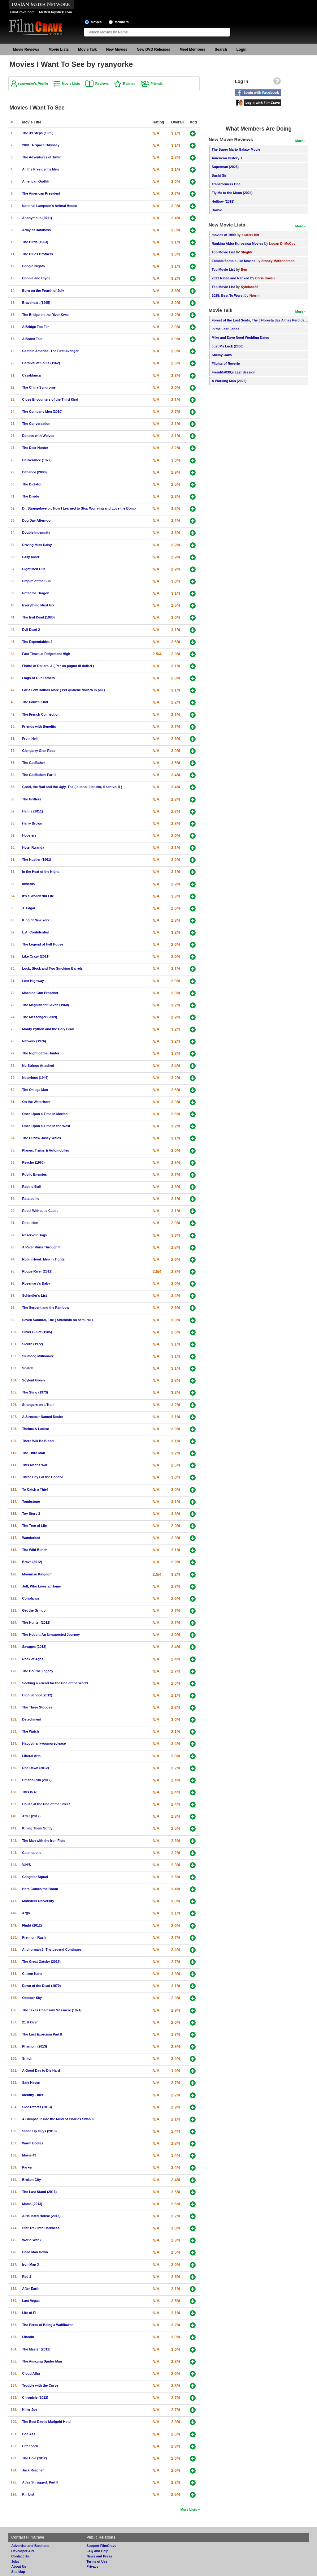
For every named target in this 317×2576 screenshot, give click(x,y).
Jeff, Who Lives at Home (41, 1586)
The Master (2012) (36, 2349)
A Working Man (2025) (229, 381)
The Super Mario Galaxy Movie (236, 149)
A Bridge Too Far (35, 327)
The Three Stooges (37, 1707)
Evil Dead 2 (31, 629)
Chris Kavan (265, 278)
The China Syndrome (39, 387)
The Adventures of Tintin (42, 157)
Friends (156, 83)
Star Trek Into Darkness (41, 2228)
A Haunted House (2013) (41, 2216)
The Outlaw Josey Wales (41, 1138)
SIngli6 (246, 252)
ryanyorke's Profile (33, 83)
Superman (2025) (225, 167)
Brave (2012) (32, 1562)
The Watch (30, 1731)
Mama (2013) (32, 2204)
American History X (227, 158)
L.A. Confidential (35, 932)
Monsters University (38, 1901)
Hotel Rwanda (33, 847)
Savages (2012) (34, 1646)
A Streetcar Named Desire (42, 1417)
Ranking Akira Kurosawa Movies (237, 243)
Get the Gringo (34, 1610)
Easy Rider (31, 557)
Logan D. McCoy (282, 243)
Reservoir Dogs (34, 1235)
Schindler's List (34, 1295)
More (299, 141)
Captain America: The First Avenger (50, 351)
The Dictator (32, 484)
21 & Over (30, 2022)
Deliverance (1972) (37, 460)
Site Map (18, 2572)
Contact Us (20, 2556)
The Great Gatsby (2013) (41, 1961)
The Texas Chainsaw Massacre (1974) (52, 2010)
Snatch (27, 1368)
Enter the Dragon (36, 593)
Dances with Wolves (38, 435)
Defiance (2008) (34, 472)
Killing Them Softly (37, 1828)
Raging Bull (31, 1186)
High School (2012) (37, 1695)
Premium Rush (34, 1937)
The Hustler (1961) (36, 859)
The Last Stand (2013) (39, 2192)
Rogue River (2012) (37, 1271)
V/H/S (26, 1865)
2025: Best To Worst (228, 295)
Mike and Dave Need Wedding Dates (240, 337)
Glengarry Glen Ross (38, 750)
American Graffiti (36, 181)
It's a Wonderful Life (38, 896)
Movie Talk (87, 49)
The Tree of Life (34, 1525)
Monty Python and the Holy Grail (48, 1029)
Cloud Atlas (31, 2373)
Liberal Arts (31, 1756)
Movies (96, 22)
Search (221, 49)
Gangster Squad (35, 1877)
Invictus (28, 884)
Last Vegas (31, 2300)
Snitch (27, 2058)
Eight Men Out (33, 569)
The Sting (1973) (35, 1392)
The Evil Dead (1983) (38, 617)
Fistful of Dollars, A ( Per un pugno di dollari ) (58, 666)
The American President (41, 193)
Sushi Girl (220, 175)
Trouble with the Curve (40, 2385)
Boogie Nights (33, 266)
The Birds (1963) (35, 242)
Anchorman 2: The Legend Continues (52, 1949)
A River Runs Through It (41, 1247)
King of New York (36, 920)
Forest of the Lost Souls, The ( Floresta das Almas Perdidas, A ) (262, 320)
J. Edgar (29, 908)
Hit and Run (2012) (37, 1780)
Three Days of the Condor (42, 1477)
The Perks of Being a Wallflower (47, 2325)
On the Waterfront (36, 1102)
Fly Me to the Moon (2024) (232, 193)
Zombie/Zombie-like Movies (233, 261)
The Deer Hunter (35, 448)
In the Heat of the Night (40, 871)
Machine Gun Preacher (40, 993)
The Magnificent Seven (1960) (45, 1005)
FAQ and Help (97, 2551)
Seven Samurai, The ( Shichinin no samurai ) (57, 1320)
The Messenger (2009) (39, 1017)
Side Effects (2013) (37, 2107)
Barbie (217, 210)
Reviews (102, 83)
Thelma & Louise (35, 1429)
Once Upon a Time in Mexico (45, 1114)
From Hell (30, 738)
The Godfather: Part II (39, 775)
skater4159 (250, 235)
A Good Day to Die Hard (41, 2070)
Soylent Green (33, 1380)
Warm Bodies (33, 2143)
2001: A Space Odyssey (40, 145)
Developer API (22, 2551)
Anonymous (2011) (37, 218)
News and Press (99, 2556)
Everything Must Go (38, 605)
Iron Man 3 (30, 2264)
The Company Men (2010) (42, 411)
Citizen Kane (32, 1973)
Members (122, 22)
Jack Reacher (33, 2470)
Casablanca (31, 375)
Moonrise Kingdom (37, 1574)
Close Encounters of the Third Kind (50, 399)
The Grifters (31, 799)
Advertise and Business (30, 2546)
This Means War (35, 1465)
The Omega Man (35, 1090)
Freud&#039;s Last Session (233, 372)
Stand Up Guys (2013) (39, 2131)
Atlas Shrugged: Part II (40, 2482)
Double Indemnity (36, 532)
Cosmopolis (31, 1852)
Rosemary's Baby (36, 1283)
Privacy (92, 2566)
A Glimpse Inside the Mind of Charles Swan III (58, 2119)
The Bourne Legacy (37, 1671)
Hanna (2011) (32, 811)
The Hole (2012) (34, 2458)
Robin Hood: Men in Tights (43, 1259)
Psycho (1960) (33, 1162)
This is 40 (29, 1792)
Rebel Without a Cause (40, 1211)
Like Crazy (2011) (36, 956)
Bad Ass (29, 2434)
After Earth (31, 2288)
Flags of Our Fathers (38, 678)
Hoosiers (29, 835)
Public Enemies (34, 1174)
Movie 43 (29, 2155)
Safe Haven (31, 2082)
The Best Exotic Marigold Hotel (47, 2421)
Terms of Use (96, 2561)
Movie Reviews (26, 49)
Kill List (28, 2494)
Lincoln (28, 2337)
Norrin (254, 295)
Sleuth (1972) (32, 1344)
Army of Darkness (36, 230)
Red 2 (26, 2276)
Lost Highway (33, 981)
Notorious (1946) (35, 1077)
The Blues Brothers (37, 254)
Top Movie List (223, 252)
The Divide (30, 496)
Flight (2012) (32, 1925)
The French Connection (41, 714)
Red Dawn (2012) (35, 1768)
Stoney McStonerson (277, 261)
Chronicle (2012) (35, 2397)
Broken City (31, 2180)
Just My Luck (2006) (228, 346)
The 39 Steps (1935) (38, 133)
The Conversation (36, 423)
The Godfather (33, 763)
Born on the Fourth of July (43, 290)
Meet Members (192, 49)
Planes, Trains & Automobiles (45, 1150)
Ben (244, 269)
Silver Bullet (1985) (37, 1332)
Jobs (15, 2561)
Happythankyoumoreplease (44, 1743)
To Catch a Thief (35, 1489)
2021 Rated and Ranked (230, 278)
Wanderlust (31, 1538)
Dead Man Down (35, 2252)
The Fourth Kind (35, 702)
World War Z (32, 2240)
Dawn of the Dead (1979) (41, 1986)
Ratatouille (30, 1198)
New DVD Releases (153, 49)
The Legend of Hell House (42, 944)
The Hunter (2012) (36, 1622)
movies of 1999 (224, 235)
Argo (26, 1913)
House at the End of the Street (46, 1804)
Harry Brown (32, 823)
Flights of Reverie (226, 363)
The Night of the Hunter (40, 1053)
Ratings (129, 83)
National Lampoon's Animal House (49, 206)
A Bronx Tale (32, 339)
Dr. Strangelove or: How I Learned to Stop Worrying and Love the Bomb (79, 508)
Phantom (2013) (34, 2046)
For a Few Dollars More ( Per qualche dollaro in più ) (63, 690)
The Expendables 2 (37, 642)
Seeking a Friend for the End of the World (55, 1683)
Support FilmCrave (101, 2546)
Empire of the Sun (36, 581)
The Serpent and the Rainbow (45, 1307)
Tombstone (31, 1501)
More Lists (188, 2509)
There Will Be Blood (38, 1441)
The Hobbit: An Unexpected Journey (51, 1634)
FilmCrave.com (22, 12)
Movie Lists (59, 49)
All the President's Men (40, 169)
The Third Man (33, 1453)
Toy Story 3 (31, 1513)
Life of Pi (29, 2313)
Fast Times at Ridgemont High (46, 654)
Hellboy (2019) (223, 201)
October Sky (32, 1998)
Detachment (31, 1719)
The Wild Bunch (34, 1550)
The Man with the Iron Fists (43, 1840)
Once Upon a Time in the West (46, 1126)
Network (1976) (34, 1041)
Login (242, 49)
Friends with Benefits (39, 726)
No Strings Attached (38, 1065)
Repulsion (30, 1223)
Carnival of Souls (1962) (41, 363)
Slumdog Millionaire (38, 1356)
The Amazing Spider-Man (42, 2361)
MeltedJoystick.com (55, 12)
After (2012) (31, 1816)
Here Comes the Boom (40, 1889)
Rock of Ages (33, 1659)
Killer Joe (29, 2409)
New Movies (117, 49)
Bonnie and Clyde (36, 278)
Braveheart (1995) (36, 302)
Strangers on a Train (38, 1404)
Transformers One (226, 184)
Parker (27, 2167)
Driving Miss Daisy (37, 545)
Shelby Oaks (222, 355)
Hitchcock (30, 2446)
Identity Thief (32, 2095)
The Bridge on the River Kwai (45, 315)
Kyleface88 (249, 287)
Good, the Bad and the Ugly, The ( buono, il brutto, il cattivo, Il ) (72, 787)
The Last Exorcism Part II (42, 2034)
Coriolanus (31, 1598)
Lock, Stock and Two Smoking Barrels (52, 968)
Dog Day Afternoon (37, 520)
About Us (18, 2566)
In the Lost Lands (225, 329)
